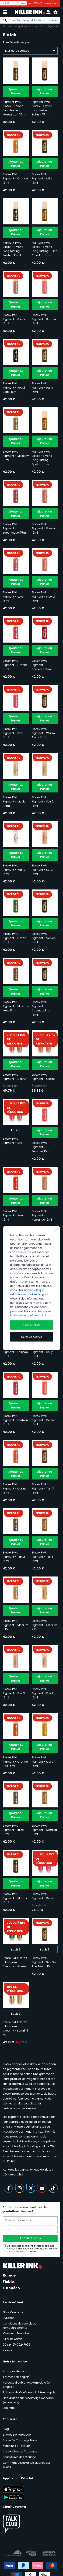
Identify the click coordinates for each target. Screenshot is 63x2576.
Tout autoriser (31, 1325)
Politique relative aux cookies (27, 1292)
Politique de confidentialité (28, 1315)
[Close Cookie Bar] (56, 1230)
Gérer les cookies (31, 1337)
